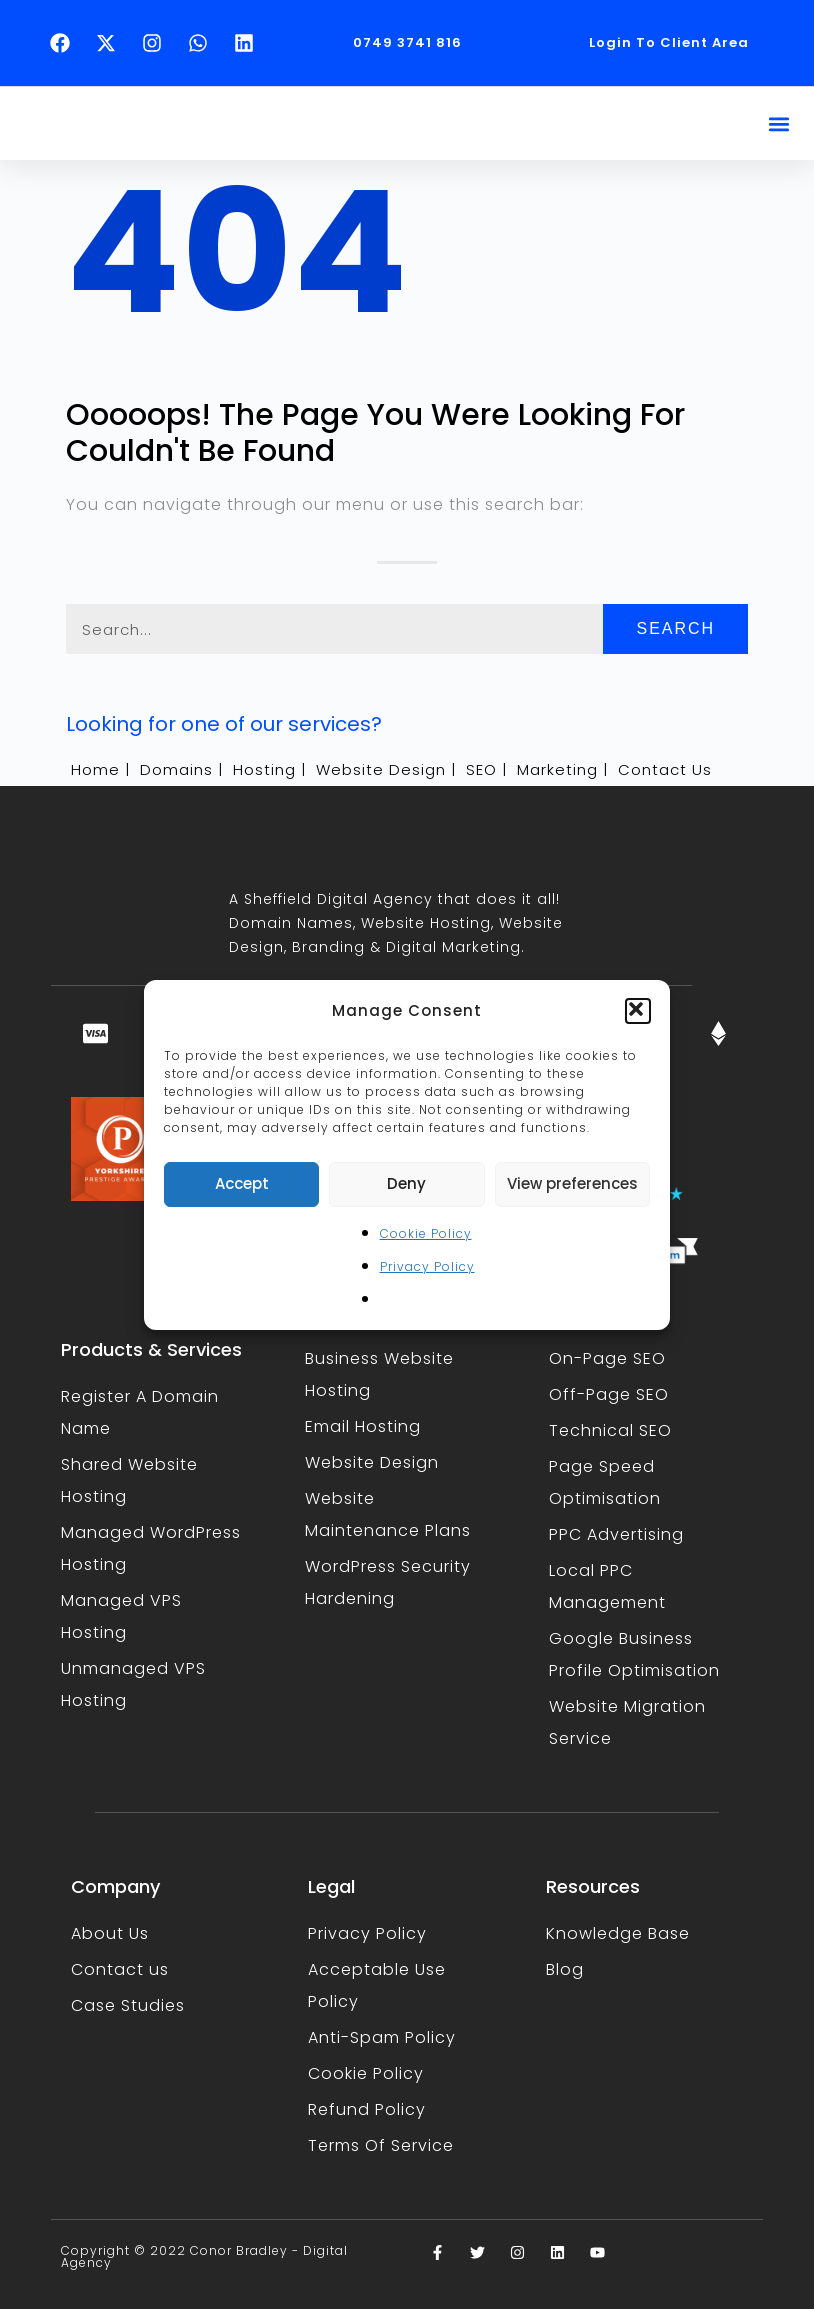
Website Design (372, 1462)
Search (675, 628)
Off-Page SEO (609, 1394)
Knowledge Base (618, 1933)
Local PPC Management (607, 1586)
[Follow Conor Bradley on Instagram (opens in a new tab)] (157, 43)
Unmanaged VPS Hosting (133, 1684)
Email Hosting (363, 1426)
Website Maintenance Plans (388, 1514)
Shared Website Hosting (129, 1480)
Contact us (120, 1969)
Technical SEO (610, 1430)
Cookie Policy (426, 1233)
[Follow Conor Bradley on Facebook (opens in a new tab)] (65, 43)
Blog (565, 1969)
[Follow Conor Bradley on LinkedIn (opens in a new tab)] (249, 43)
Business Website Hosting (379, 1374)
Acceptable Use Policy (377, 1985)
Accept (242, 1183)
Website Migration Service (627, 1722)
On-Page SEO (607, 1358)
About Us (110, 1933)
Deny (406, 1183)
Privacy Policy (427, 1266)
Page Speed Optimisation (605, 1482)
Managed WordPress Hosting (151, 1548)
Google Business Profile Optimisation (634, 1654)
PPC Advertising (616, 1534)
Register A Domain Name (140, 1412)
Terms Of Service (381, 2145)
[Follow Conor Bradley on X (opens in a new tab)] (111, 43)
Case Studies (128, 2005)
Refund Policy (367, 2109)
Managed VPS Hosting (121, 1616)
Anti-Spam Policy (382, 2037)
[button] (638, 1011)
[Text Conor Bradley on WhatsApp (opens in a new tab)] (203, 43)
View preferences (572, 1183)
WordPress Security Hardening (388, 1582)
